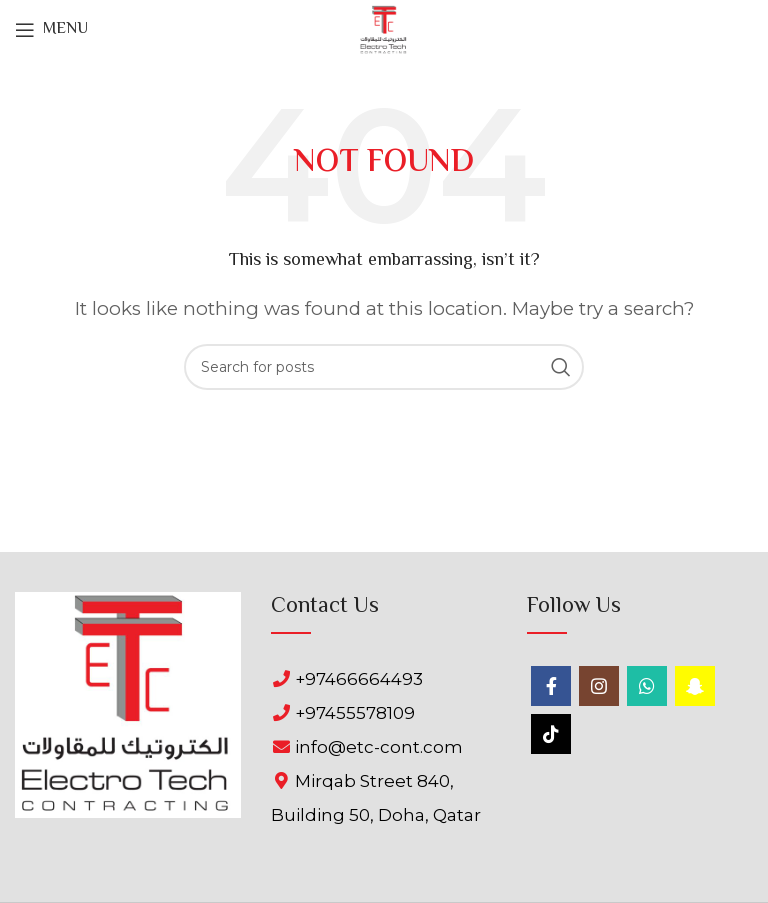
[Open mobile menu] (51, 30)
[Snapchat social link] (695, 686)
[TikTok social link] (551, 734)
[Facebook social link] (551, 686)
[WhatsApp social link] (647, 686)
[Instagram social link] (599, 686)
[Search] (384, 367)
